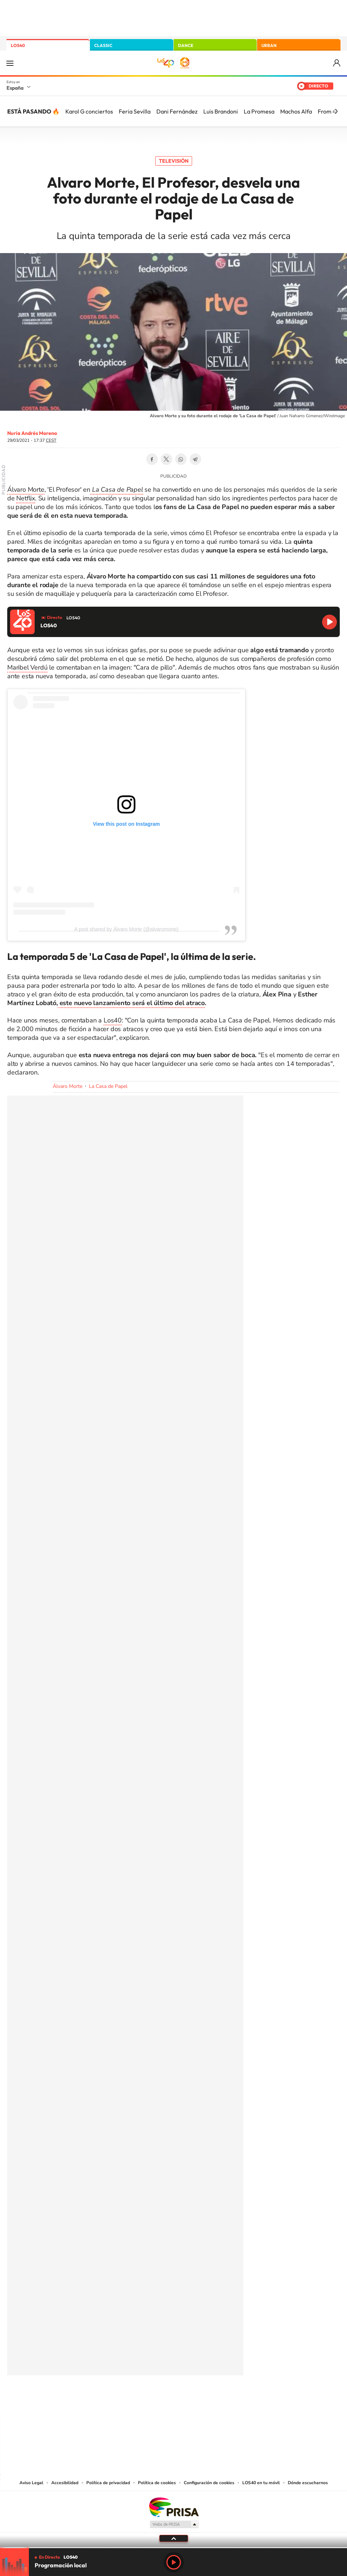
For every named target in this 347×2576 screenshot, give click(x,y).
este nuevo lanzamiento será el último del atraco (131, 1003)
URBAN (269, 45)
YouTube (159, 2399)
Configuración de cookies (209, 2483)
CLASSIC (103, 45)
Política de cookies (157, 2483)
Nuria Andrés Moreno (32, 433)
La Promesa (259, 111)
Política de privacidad (108, 2483)
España (14, 88)
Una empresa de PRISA (174, 2506)
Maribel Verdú (27, 667)
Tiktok (145, 2399)
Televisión (173, 161)
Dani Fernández (177, 111)
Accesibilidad (64, 2483)
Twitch (202, 2399)
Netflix (25, 498)
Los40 (113, 1020)
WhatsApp (181, 459)
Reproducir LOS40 (329, 622)
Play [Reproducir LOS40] (174, 2562)
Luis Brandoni (220, 111)
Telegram (195, 459)
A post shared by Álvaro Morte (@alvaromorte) (126, 929)
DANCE (185, 45)
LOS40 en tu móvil (261, 2483)
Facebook (152, 459)
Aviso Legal (31, 2483)
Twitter (166, 459)
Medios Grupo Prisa (174, 2524)
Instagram (130, 2399)
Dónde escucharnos (308, 2483)
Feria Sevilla (135, 111)
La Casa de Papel (108, 1086)
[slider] (173, 2547)
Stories (217, 2399)
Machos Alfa (296, 111)
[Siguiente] (336, 111)
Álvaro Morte (25, 489)
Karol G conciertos (89, 111)
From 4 (327, 111)
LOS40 (18, 45)
